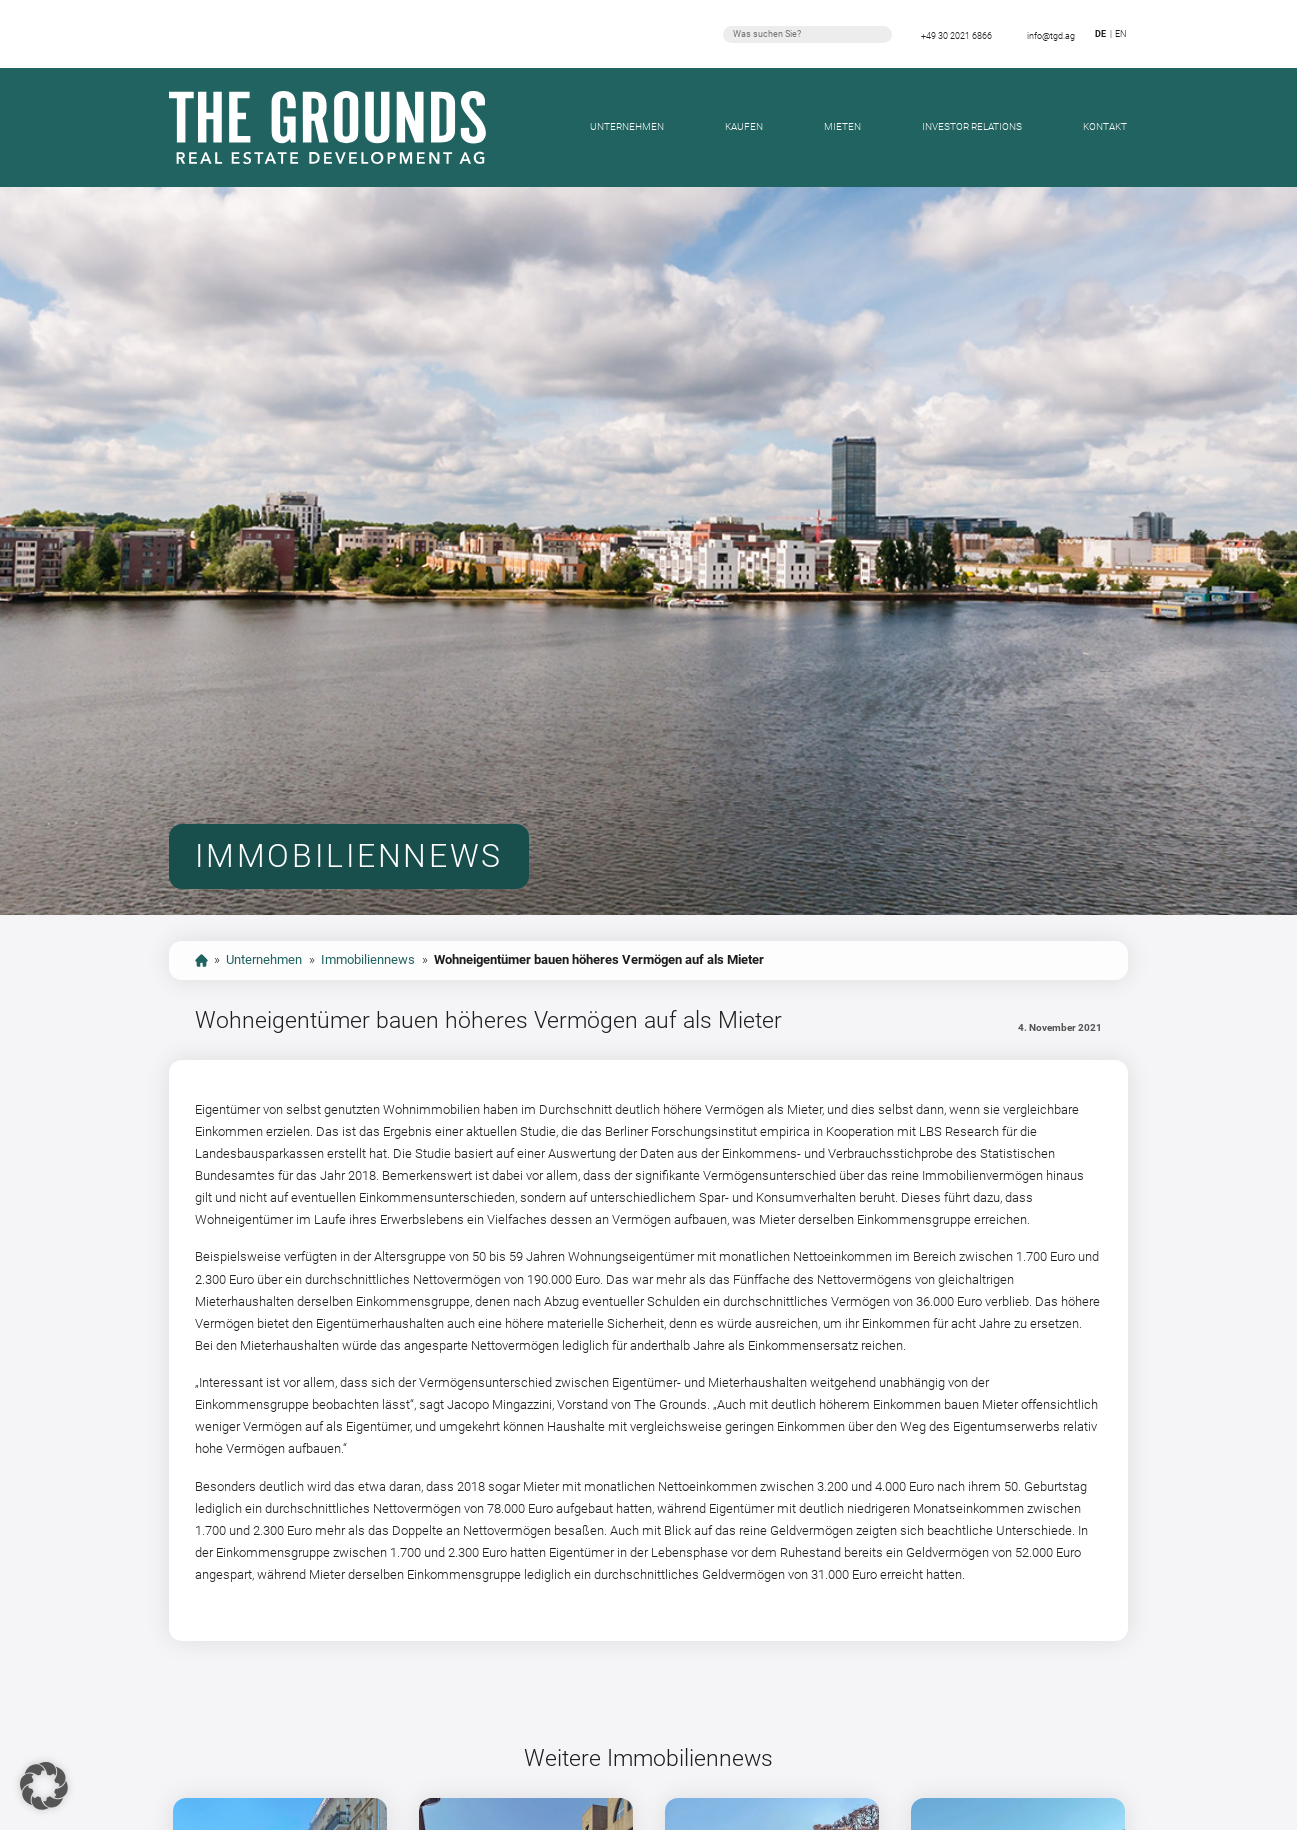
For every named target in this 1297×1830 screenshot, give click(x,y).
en (1120, 34)
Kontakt (1105, 126)
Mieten (842, 126)
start (201, 960)
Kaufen (744, 126)
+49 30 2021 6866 (956, 36)
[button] (44, 1786)
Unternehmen (627, 126)
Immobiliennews (368, 959)
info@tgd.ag (1051, 36)
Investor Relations (972, 126)
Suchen (880, 34)
